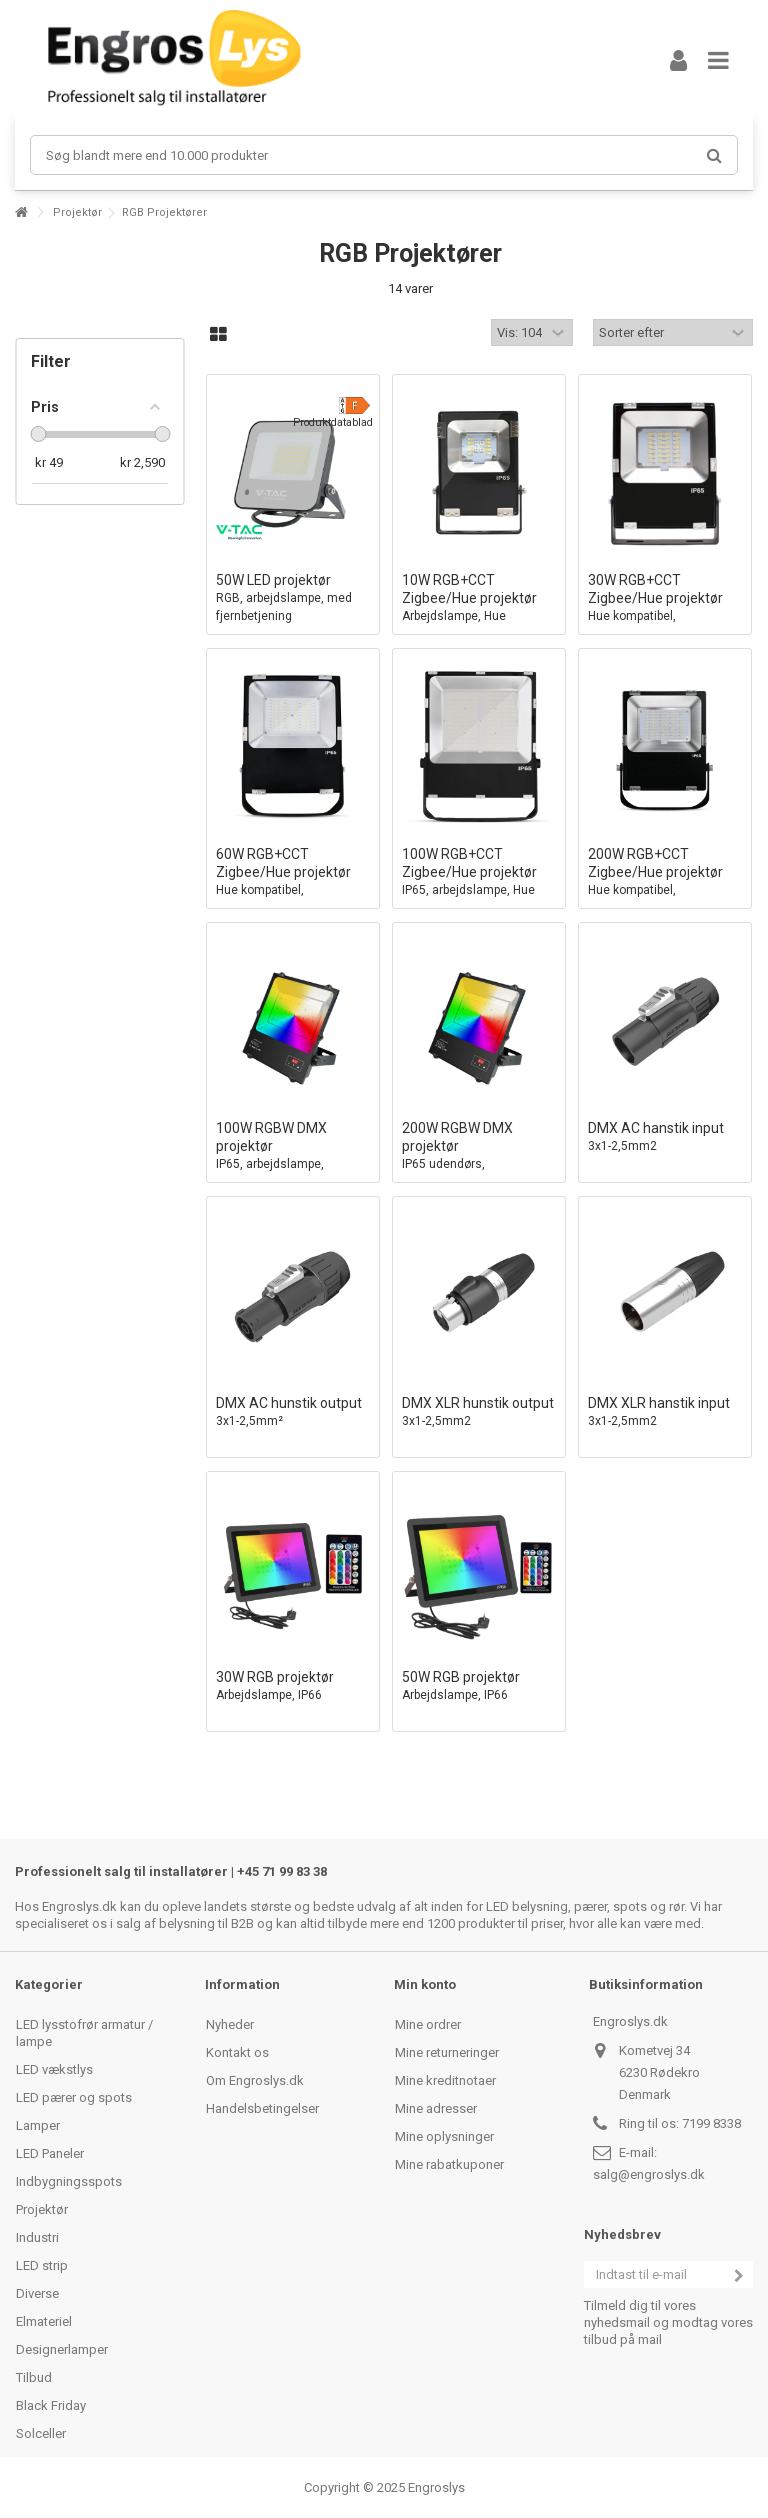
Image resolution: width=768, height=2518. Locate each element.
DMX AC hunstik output (293, 1412)
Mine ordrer (428, 2024)
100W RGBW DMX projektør (293, 1155)
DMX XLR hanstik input (665, 1412)
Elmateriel (44, 2321)
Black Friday (51, 2405)
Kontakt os (237, 2052)
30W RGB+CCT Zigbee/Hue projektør (665, 607)
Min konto (425, 1984)
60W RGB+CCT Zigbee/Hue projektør (293, 881)
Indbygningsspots (69, 2181)
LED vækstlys (54, 2069)
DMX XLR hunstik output (479, 1412)
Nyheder (230, 2024)
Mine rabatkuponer (449, 2164)
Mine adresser (436, 2108)
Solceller (41, 2433)
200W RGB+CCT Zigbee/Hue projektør (665, 881)
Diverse (37, 2293)
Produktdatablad (333, 422)
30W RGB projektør (293, 1686)
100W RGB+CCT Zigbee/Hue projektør (479, 881)
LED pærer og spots (74, 2097)
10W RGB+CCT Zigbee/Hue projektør (479, 607)
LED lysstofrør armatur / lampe (84, 2033)
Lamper (38, 2125)
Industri (37, 2237)
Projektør (77, 212)
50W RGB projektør (479, 1686)
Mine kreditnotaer (445, 2080)
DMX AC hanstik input (665, 1137)
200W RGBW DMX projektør (479, 1155)
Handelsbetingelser (262, 2108)
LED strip (42, 2265)
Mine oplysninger (444, 2136)
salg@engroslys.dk (649, 2174)
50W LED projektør (293, 598)
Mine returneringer (447, 2052)
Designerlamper (62, 2349)
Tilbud (34, 2377)
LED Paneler (50, 2153)
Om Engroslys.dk (255, 2080)
